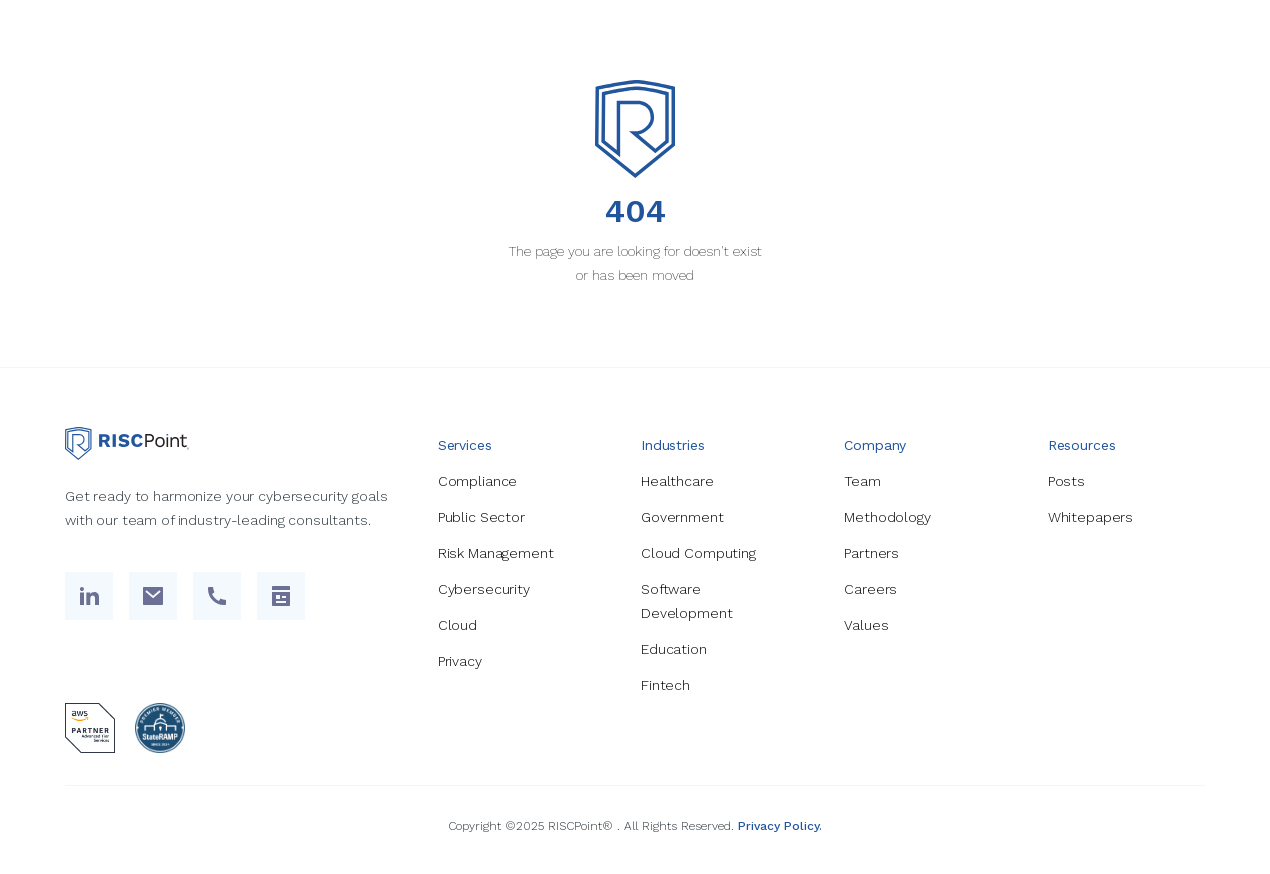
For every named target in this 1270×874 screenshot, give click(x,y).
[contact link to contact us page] (281, 596)
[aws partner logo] (90, 728)
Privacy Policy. (780, 826)
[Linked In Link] (89, 596)
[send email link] (153, 596)
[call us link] (217, 596)
